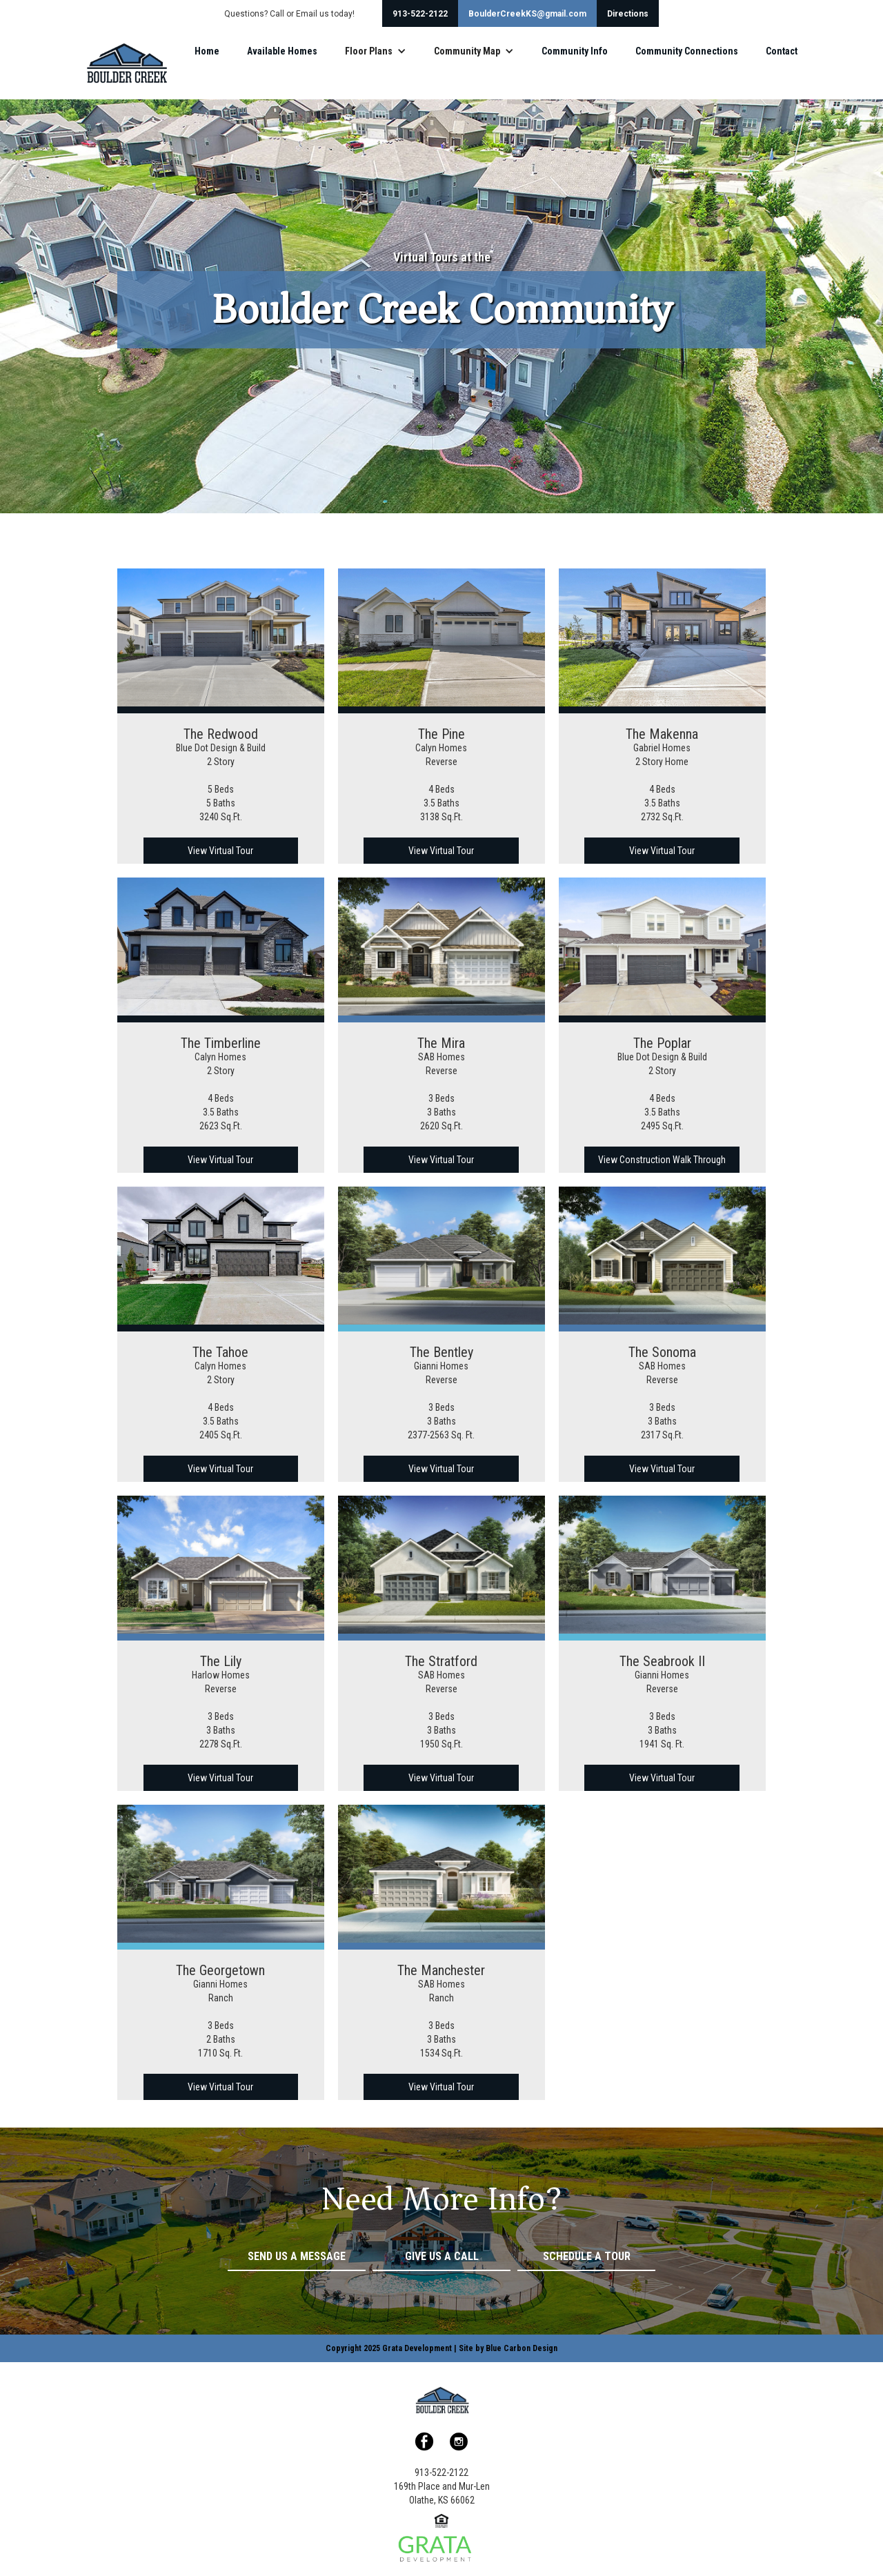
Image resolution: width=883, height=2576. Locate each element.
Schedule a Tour (587, 2256)
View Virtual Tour (220, 850)
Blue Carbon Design (521, 2348)
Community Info (575, 51)
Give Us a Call (442, 2256)
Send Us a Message (297, 2256)
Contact (781, 51)
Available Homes (282, 51)
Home (207, 51)
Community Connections (686, 51)
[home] (126, 63)
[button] (375, 51)
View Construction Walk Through (662, 1159)
